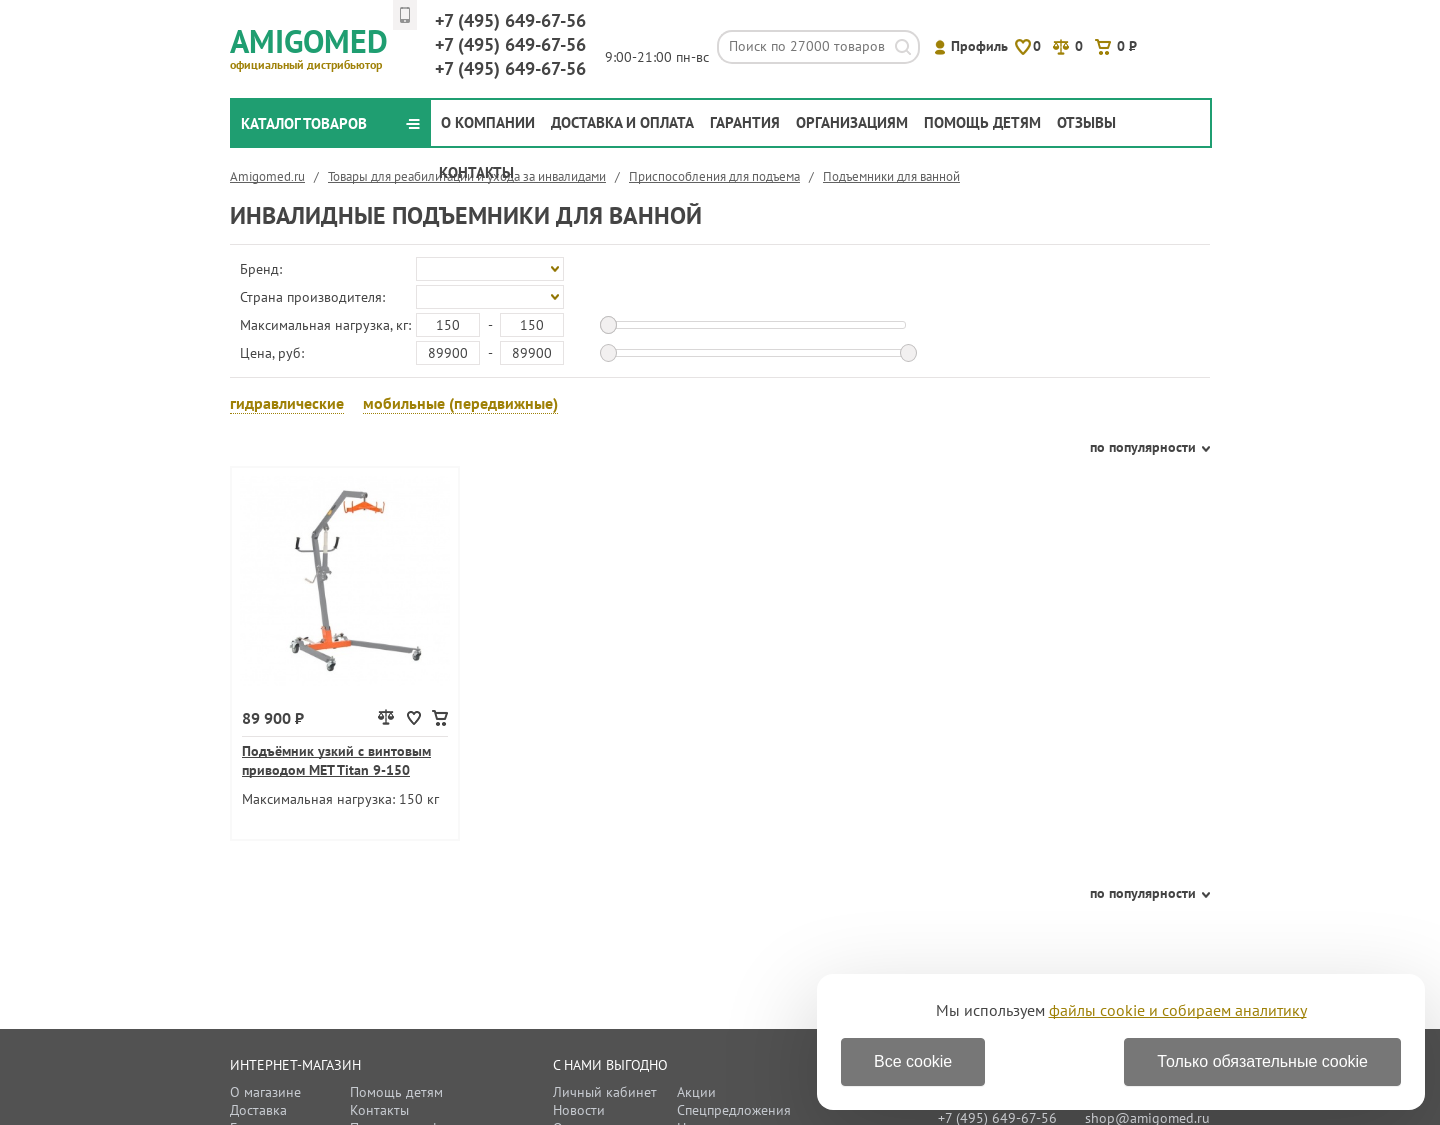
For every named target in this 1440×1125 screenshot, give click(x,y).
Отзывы (1086, 122)
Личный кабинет (605, 1092)
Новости (579, 1110)
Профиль (979, 46)
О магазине (265, 1092)
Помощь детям (982, 122)
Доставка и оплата (622, 122)
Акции (696, 1092)
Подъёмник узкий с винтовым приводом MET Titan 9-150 (336, 760)
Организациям (852, 122)
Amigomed (317, 46)
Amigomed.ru (267, 176)
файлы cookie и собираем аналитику (1178, 1010)
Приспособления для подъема (714, 176)
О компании (488, 122)
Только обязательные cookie (1262, 1061)
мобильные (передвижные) (460, 403)
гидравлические (287, 403)
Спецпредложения (734, 1110)
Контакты (476, 172)
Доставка (258, 1110)
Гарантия (745, 122)
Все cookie (913, 1061)
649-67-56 (510, 20)
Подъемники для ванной (891, 176)
